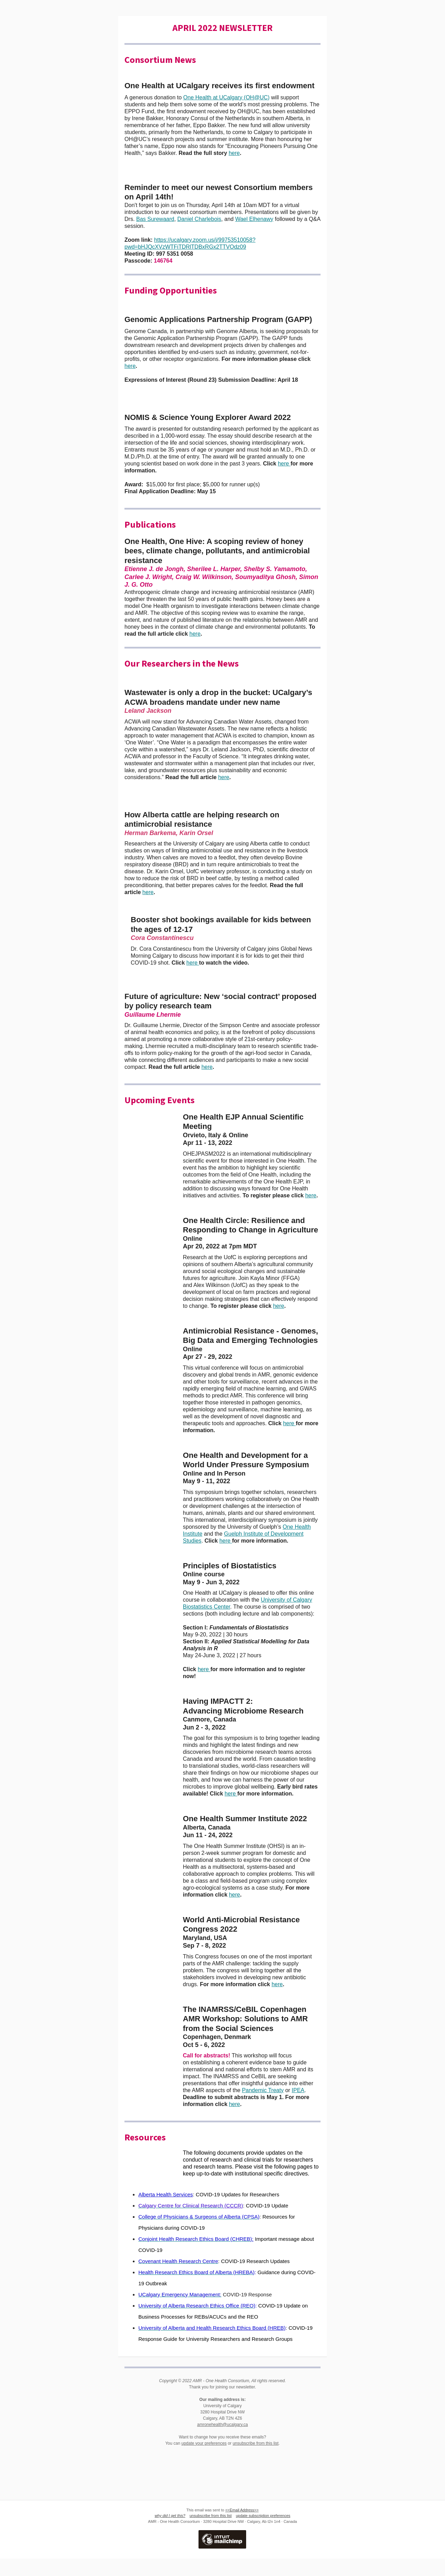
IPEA (298, 2090)
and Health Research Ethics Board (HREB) (236, 2328)
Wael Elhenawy (254, 219)
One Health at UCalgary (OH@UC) (226, 97)
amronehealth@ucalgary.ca (222, 2424)
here (234, 153)
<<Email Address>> (242, 2510)
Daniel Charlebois (199, 219)
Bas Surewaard (155, 219)
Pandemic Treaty (263, 2090)
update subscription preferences (263, 2515)
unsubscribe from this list (255, 2443)
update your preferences (204, 2443)
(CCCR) (233, 2205)
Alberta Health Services (165, 2194)
